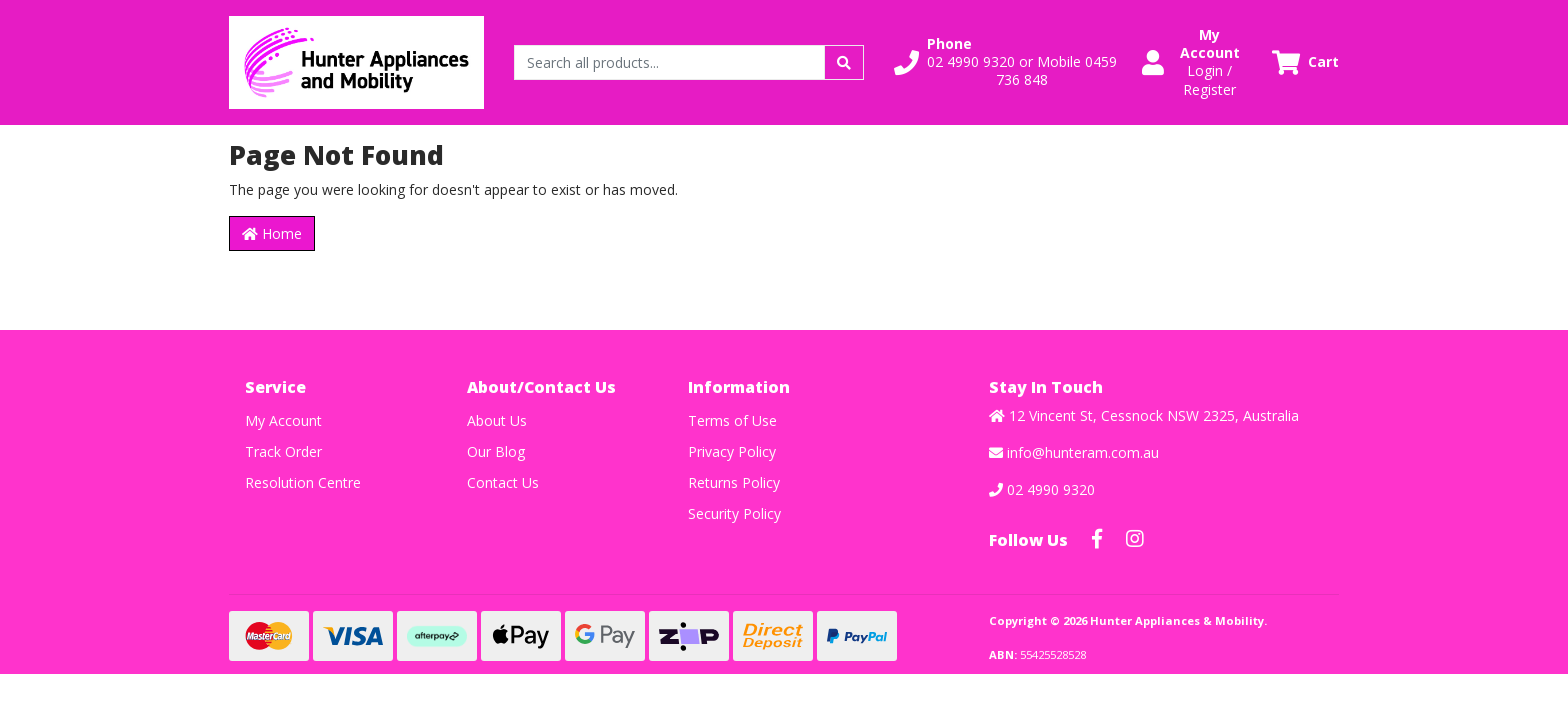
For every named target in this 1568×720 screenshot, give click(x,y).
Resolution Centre (303, 482)
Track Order (283, 451)
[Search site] (844, 62)
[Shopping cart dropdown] (1305, 62)
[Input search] (669, 62)
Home (272, 233)
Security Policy (734, 513)
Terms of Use (732, 420)
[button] (1006, 62)
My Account (283, 420)
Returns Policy (734, 482)
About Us (497, 420)
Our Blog (496, 451)
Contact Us (503, 482)
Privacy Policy (732, 451)
